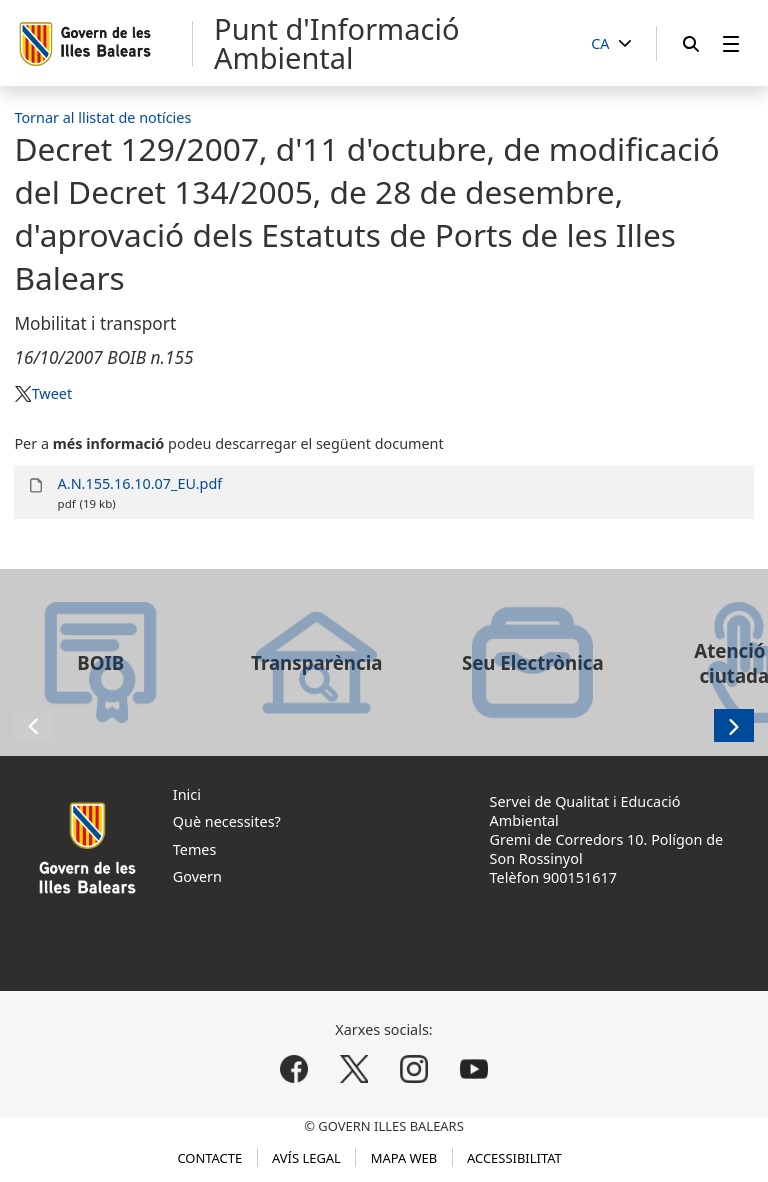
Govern (197, 876)
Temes (195, 849)
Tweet (52, 393)
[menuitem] (731, 43)
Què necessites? (227, 821)
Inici (187, 794)
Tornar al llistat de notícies (102, 117)
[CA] (611, 44)
